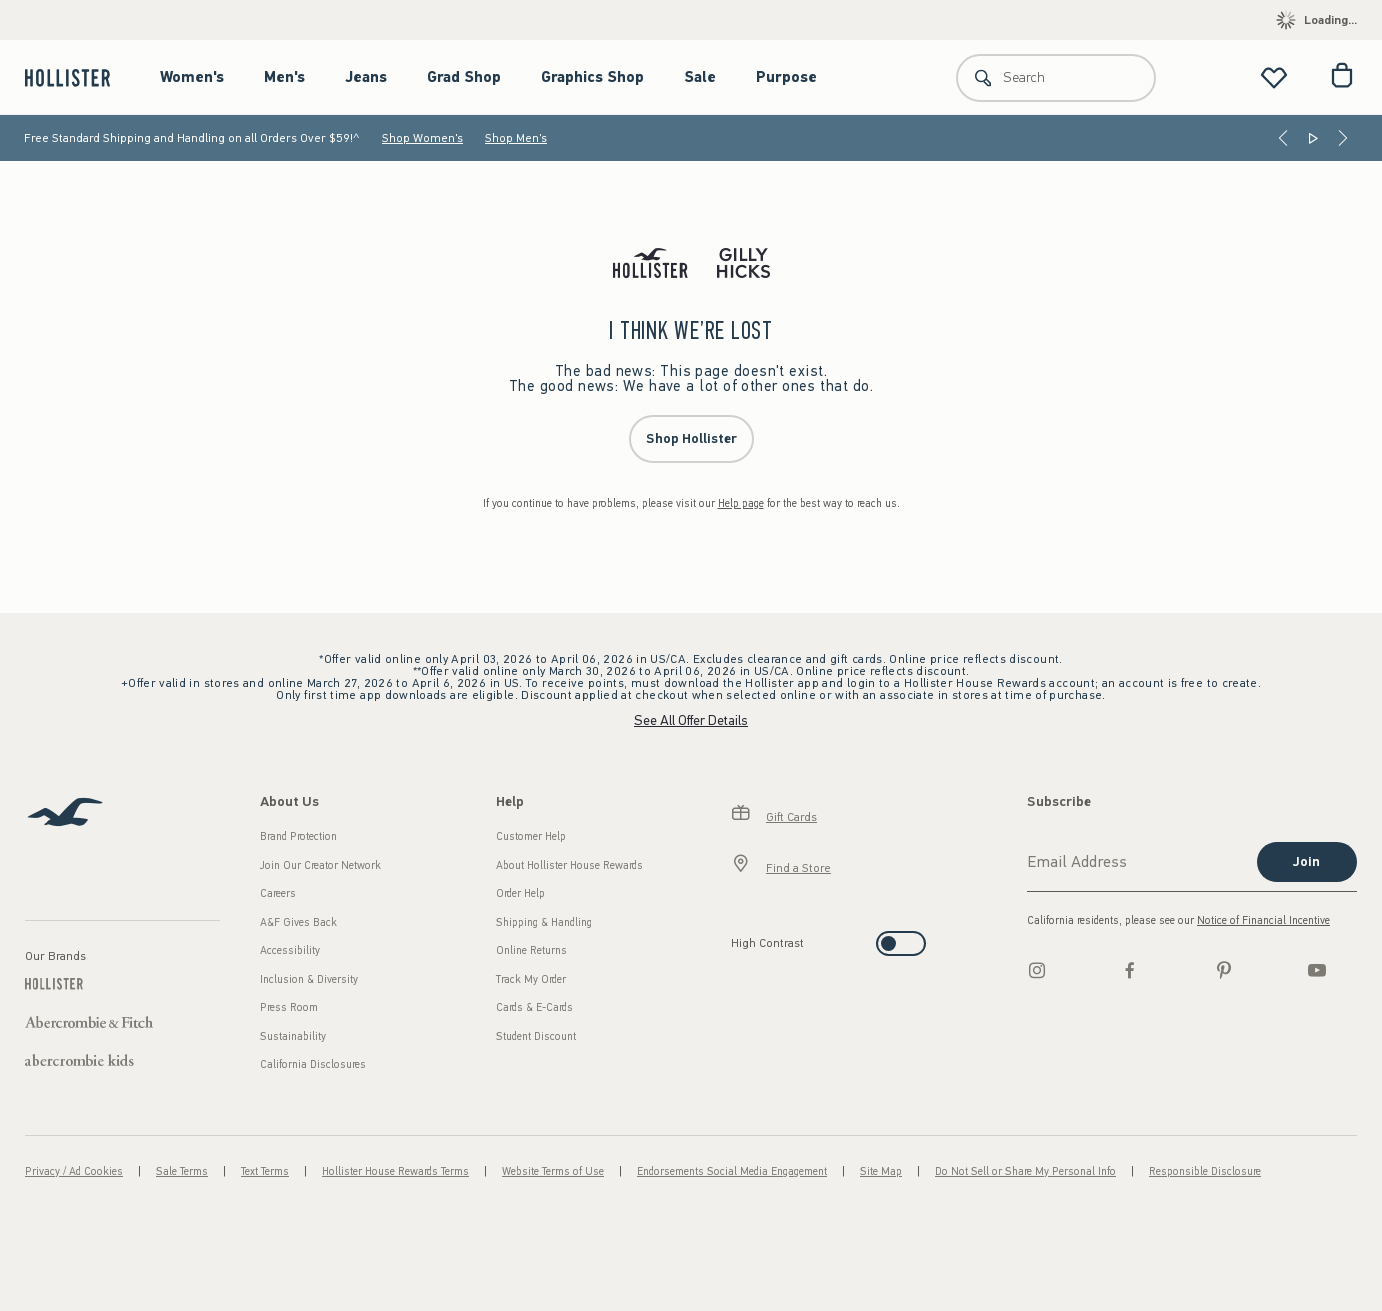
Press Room (289, 1007)
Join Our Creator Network (320, 865)
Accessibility (290, 950)
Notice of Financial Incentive (1263, 920)
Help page (741, 503)
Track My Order (531, 979)
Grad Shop (464, 77)
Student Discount (536, 1036)
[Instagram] (1037, 970)
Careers (278, 893)
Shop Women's (422, 138)
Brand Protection (298, 836)
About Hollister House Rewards (569, 865)
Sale (700, 77)
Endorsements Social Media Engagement (732, 1171)
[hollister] (77, 77)
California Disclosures (313, 1064)
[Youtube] (1317, 970)
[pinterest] (1224, 970)
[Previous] (1283, 138)
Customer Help (531, 836)
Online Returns (531, 950)
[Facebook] (1130, 970)
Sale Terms (182, 1171)
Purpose (786, 77)
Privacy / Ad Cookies (74, 1171)
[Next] (1343, 138)
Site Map (881, 1171)
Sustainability (293, 1036)
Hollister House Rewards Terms (395, 1171)
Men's (284, 77)
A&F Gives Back (298, 922)
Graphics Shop (592, 77)
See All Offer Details (691, 720)
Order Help (520, 893)
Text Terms (265, 1171)
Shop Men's (516, 138)
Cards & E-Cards (534, 1007)
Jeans (366, 77)
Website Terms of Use (553, 1171)
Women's (192, 77)
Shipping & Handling (544, 922)
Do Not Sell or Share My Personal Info (1025, 1171)
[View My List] (1274, 77)
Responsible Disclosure (1205, 1171)
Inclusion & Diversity (309, 979)
